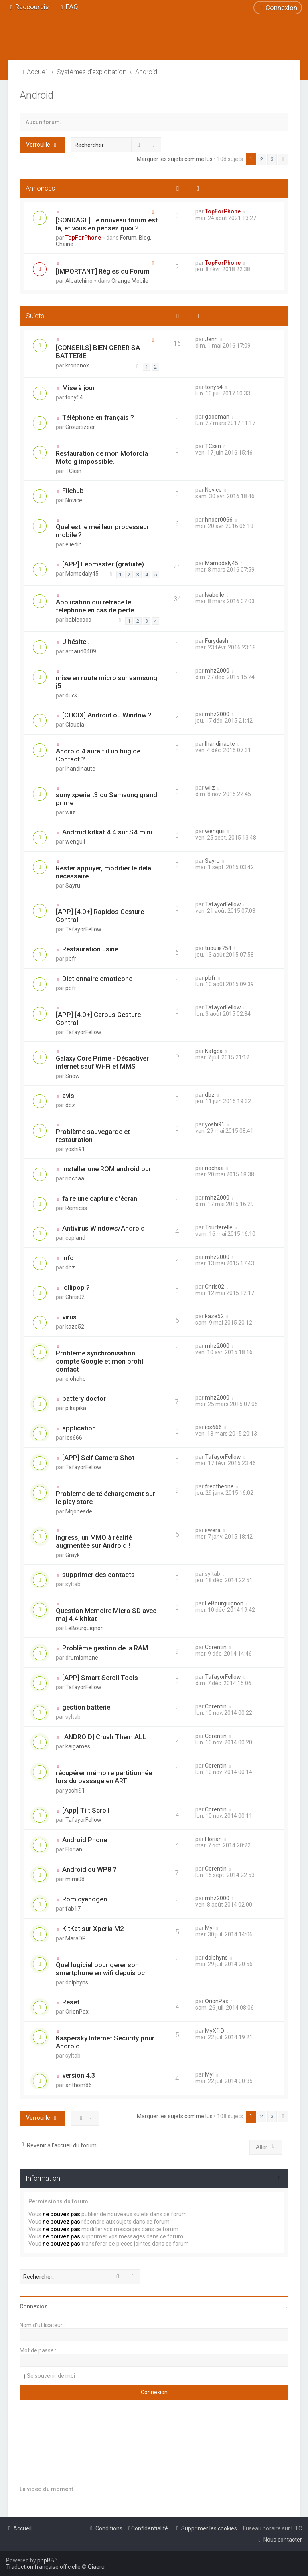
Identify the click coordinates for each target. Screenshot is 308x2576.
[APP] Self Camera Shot (98, 1458)
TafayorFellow (83, 929)
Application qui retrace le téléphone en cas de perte (95, 606)
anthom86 (78, 2085)
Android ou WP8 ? (89, 1869)
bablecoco (78, 619)
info (68, 1258)
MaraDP (75, 1938)
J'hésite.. (75, 642)
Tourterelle (219, 1227)
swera (213, 1530)
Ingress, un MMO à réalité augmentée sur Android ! (94, 1541)
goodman (217, 416)
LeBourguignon (84, 1628)
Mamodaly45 (82, 573)
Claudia (74, 724)
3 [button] (272, 159)
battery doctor (84, 1398)
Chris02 (75, 1297)
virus (69, 1317)
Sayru (72, 885)
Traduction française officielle (43, 2567)
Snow (72, 1076)
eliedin (73, 544)
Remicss (76, 1208)
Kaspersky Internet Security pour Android (105, 2042)
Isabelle (214, 595)
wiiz (70, 812)
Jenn (211, 339)
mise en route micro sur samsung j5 (106, 682)
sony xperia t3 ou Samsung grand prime (106, 799)
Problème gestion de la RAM (105, 1648)
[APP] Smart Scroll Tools (100, 1678)
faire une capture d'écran (99, 1198)
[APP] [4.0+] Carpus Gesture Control (98, 1019)
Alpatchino (79, 281)
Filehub (73, 491)
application (79, 1428)
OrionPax (77, 2011)
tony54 (74, 397)
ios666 (73, 1437)
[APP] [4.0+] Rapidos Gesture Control (100, 916)
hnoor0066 (219, 519)
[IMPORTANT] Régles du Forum (103, 271)
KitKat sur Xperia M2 (93, 1929)
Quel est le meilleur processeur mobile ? (102, 531)
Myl (209, 1928)
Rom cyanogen (84, 1899)
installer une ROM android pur (106, 1169)
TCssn (73, 471)
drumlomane (81, 1657)
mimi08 (75, 1879)
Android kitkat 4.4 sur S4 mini (107, 832)
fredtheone (219, 1486)
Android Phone (84, 1840)
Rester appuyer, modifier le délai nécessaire (104, 872)
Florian (73, 1849)
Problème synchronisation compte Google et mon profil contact (99, 1361)
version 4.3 (78, 2075)
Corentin (216, 1647)
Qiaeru (96, 2567)
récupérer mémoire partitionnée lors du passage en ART (104, 1777)
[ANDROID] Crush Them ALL (104, 1737)
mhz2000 (217, 670)
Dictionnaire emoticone (97, 979)
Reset (70, 2002)
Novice (73, 500)
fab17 (73, 1908)
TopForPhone (83, 237)
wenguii (75, 841)
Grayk (72, 1555)
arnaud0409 (80, 651)
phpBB (45, 2560)
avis (68, 1096)
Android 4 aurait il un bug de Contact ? (98, 755)
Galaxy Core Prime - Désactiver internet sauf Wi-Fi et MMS (102, 1062)
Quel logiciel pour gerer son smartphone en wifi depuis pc (100, 1969)
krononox (77, 365)
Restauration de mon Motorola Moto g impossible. (102, 457)
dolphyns (76, 1982)
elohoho (75, 1379)
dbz (70, 1105)
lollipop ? (76, 1287)
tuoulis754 (218, 948)
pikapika (75, 1408)
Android (36, 95)
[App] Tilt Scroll (85, 1810)
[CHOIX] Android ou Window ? (107, 715)
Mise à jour (78, 388)
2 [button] (261, 159)
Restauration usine (90, 949)
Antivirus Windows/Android (103, 1228)
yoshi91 (75, 1149)
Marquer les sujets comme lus (175, 159)
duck (71, 695)
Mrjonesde (78, 1511)
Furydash (216, 641)
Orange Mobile (129, 281)
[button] (283, 159)
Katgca (214, 1051)
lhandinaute (80, 768)
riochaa (74, 1178)
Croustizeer (80, 427)
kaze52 (74, 1326)
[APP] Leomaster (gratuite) (103, 564)
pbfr (70, 958)
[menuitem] (68, 7)
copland (75, 1238)
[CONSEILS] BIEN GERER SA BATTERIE (98, 352)
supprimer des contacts (98, 1575)
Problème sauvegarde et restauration (93, 1136)
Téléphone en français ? (98, 417)
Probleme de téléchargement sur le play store (105, 1498)
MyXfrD (214, 2031)
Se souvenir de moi (51, 2376)
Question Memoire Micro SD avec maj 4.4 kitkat (106, 1615)
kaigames (77, 1746)
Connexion (34, 2306)
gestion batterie (86, 1707)
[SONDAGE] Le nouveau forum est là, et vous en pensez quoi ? (107, 224)
